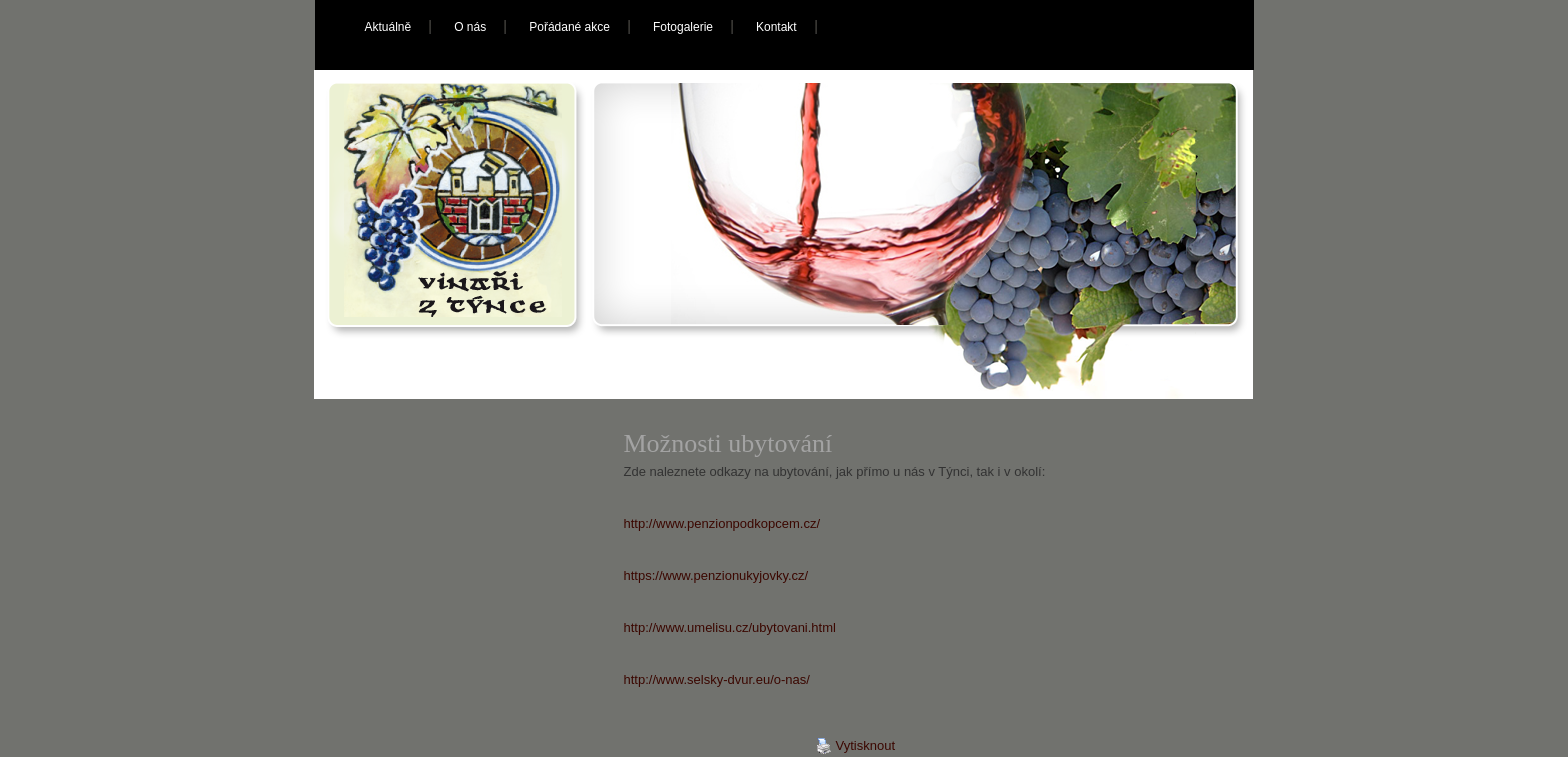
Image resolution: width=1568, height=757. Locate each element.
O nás (470, 27)
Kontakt (776, 27)
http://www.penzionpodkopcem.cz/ (722, 523)
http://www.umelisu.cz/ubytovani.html (730, 627)
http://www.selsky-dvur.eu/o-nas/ (717, 679)
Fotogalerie (683, 27)
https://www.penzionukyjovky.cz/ (716, 575)
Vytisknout (856, 746)
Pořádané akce (569, 27)
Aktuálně (388, 27)
